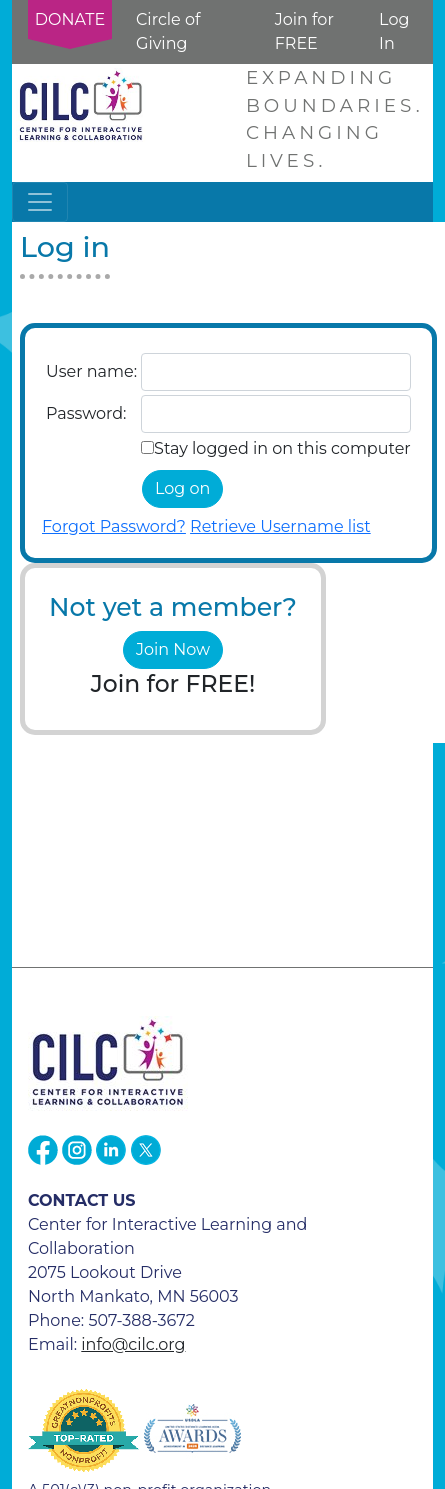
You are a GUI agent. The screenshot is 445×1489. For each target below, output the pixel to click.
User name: (91, 371)
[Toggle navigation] (40, 202)
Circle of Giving (168, 31)
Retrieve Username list (280, 526)
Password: (86, 413)
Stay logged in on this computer (282, 448)
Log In (394, 31)
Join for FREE (304, 31)
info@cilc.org (133, 1344)
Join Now (173, 649)
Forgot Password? (114, 526)
